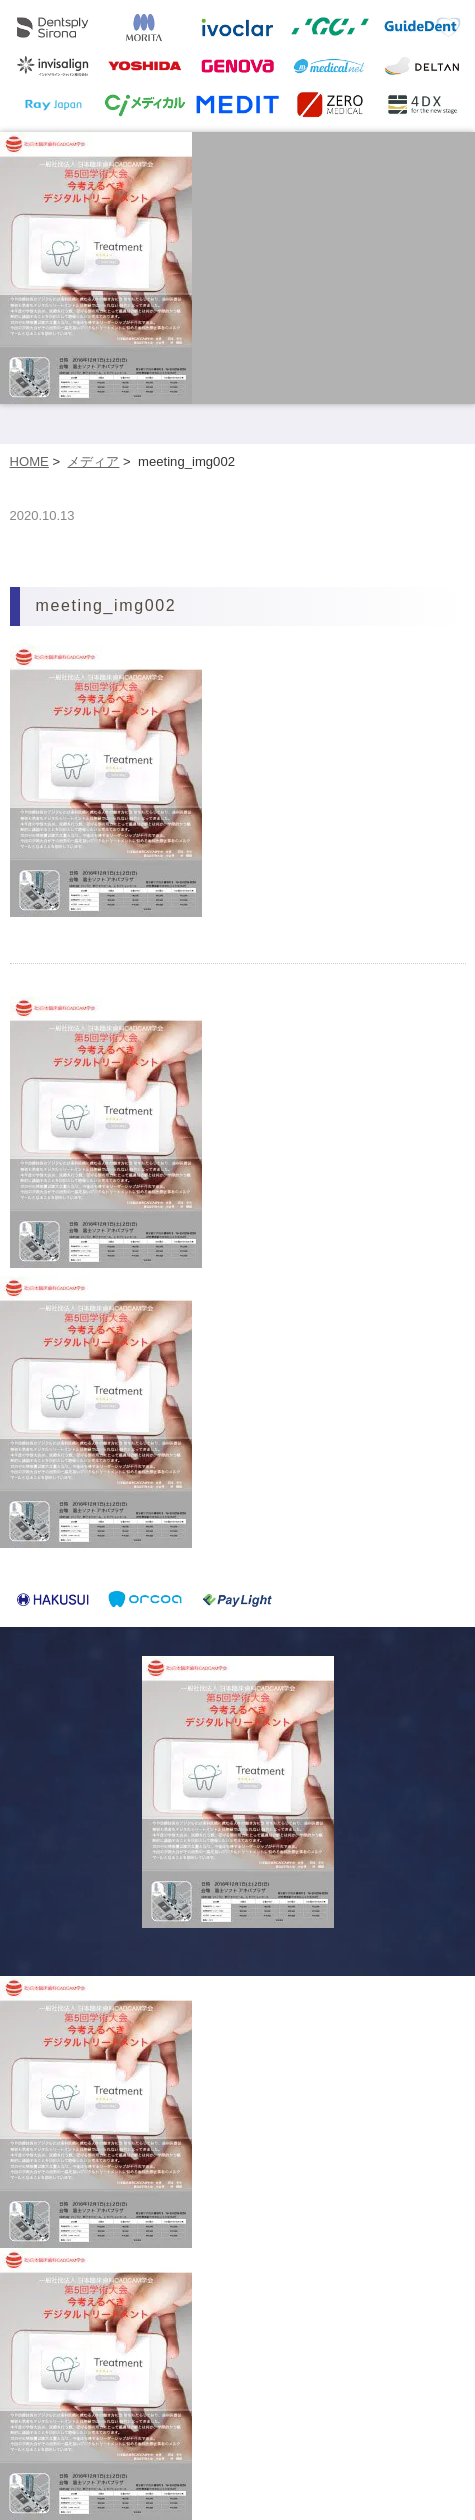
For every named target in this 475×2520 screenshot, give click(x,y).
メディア (93, 461)
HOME (29, 461)
